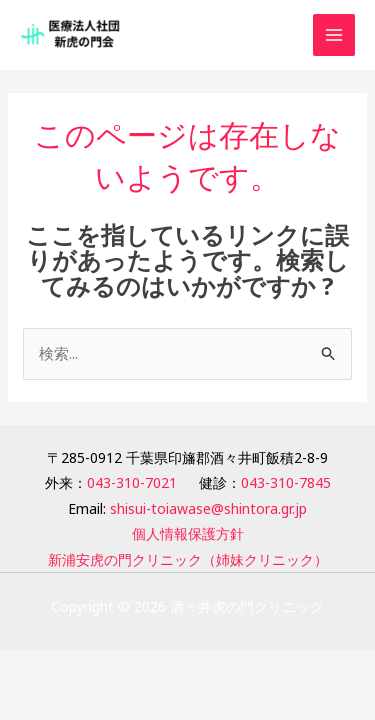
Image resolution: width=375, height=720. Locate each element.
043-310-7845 (286, 482)
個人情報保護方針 (188, 533)
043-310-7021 (132, 482)
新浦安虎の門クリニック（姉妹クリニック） (188, 559)
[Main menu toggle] (334, 35)
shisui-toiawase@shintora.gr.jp (208, 508)
